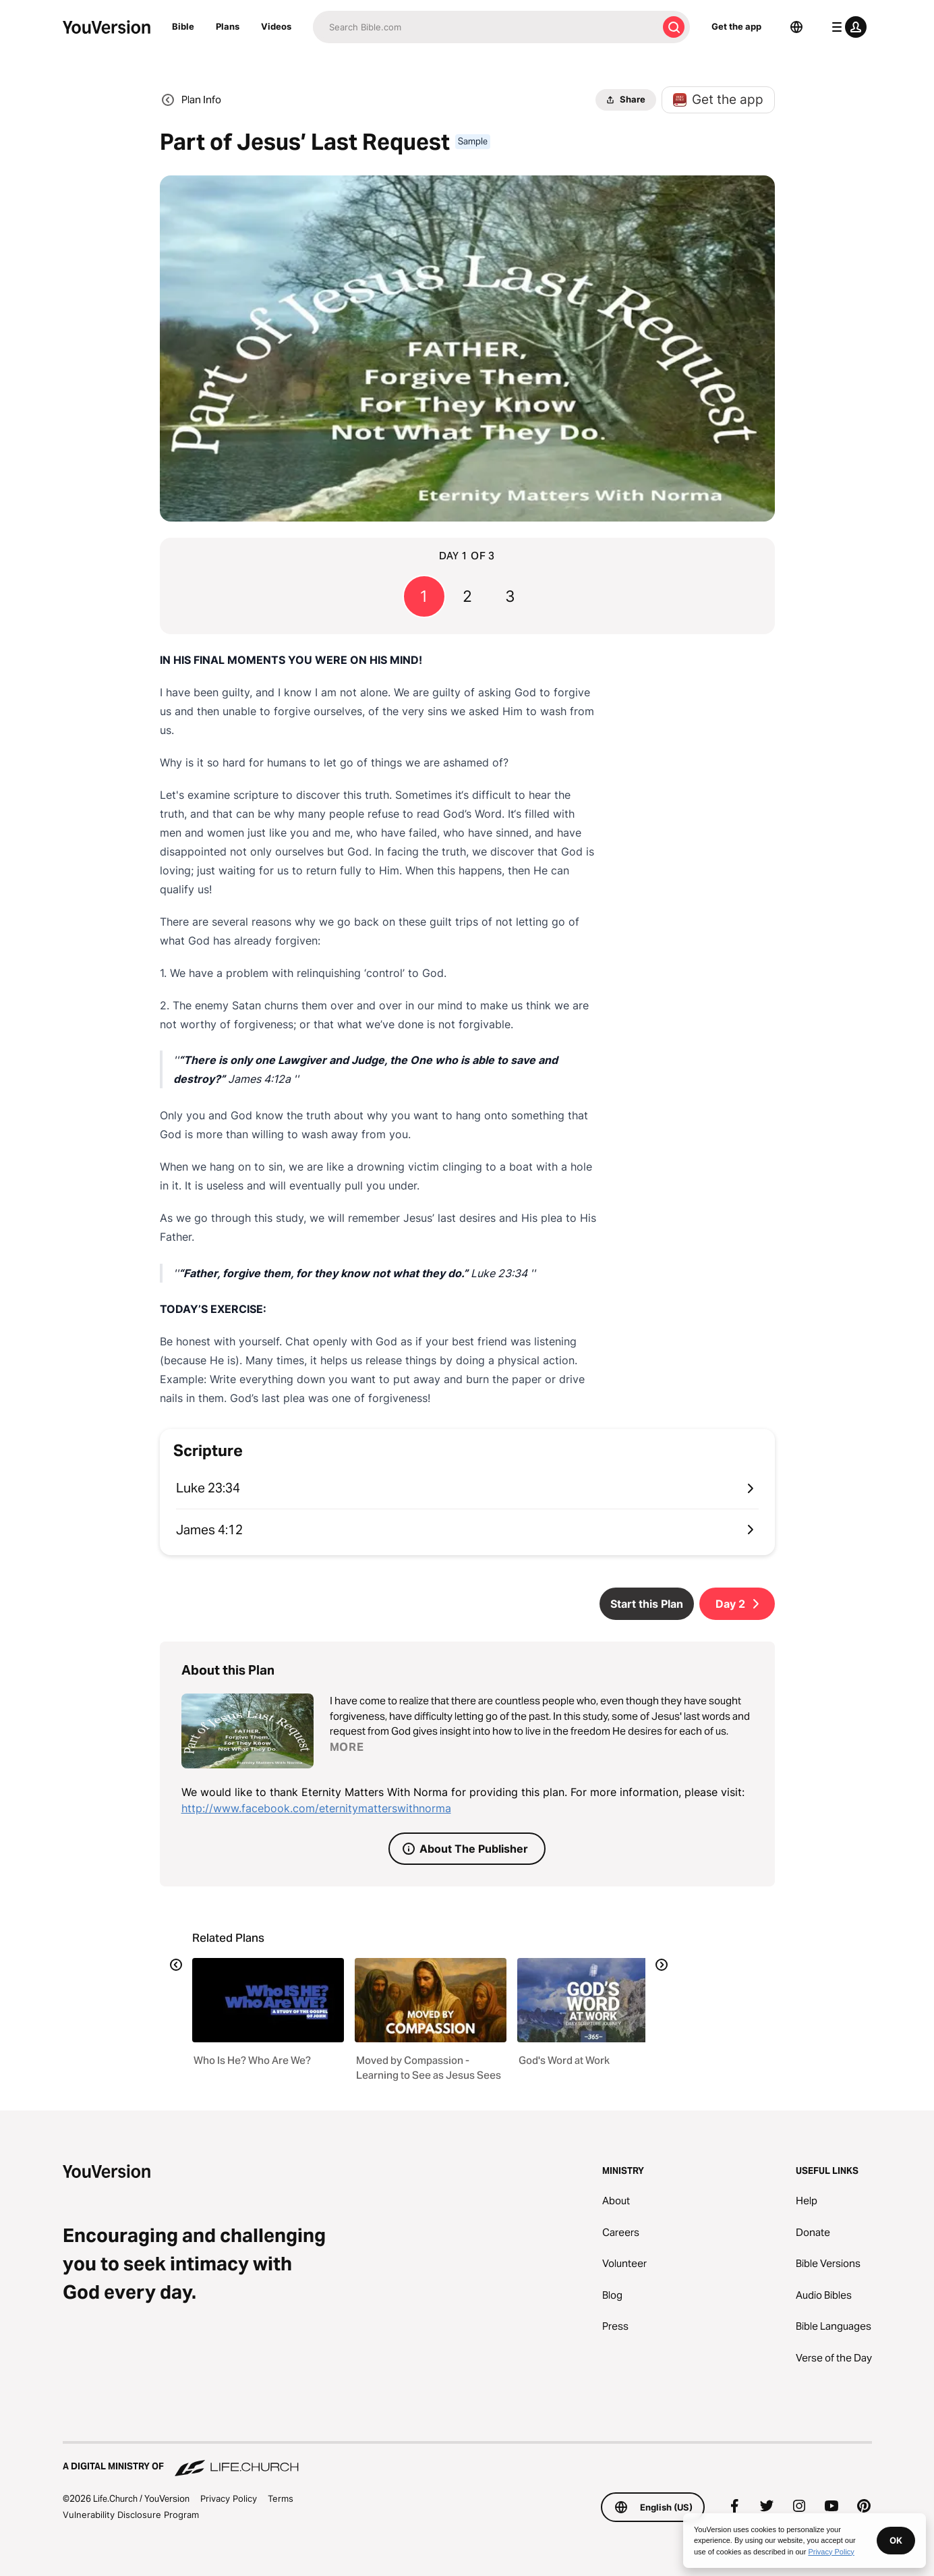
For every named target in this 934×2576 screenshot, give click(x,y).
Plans (227, 26)
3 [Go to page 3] (510, 596)
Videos (276, 26)
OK (895, 2540)
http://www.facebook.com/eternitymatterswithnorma (316, 1808)
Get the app (736, 26)
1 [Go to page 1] (424, 596)
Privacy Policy (228, 2498)
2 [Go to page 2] (467, 596)
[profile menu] (846, 26)
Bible (183, 26)
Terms (280, 2498)
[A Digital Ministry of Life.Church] (467, 2460)
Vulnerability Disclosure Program (131, 2514)
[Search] (485, 27)
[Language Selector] (796, 26)
